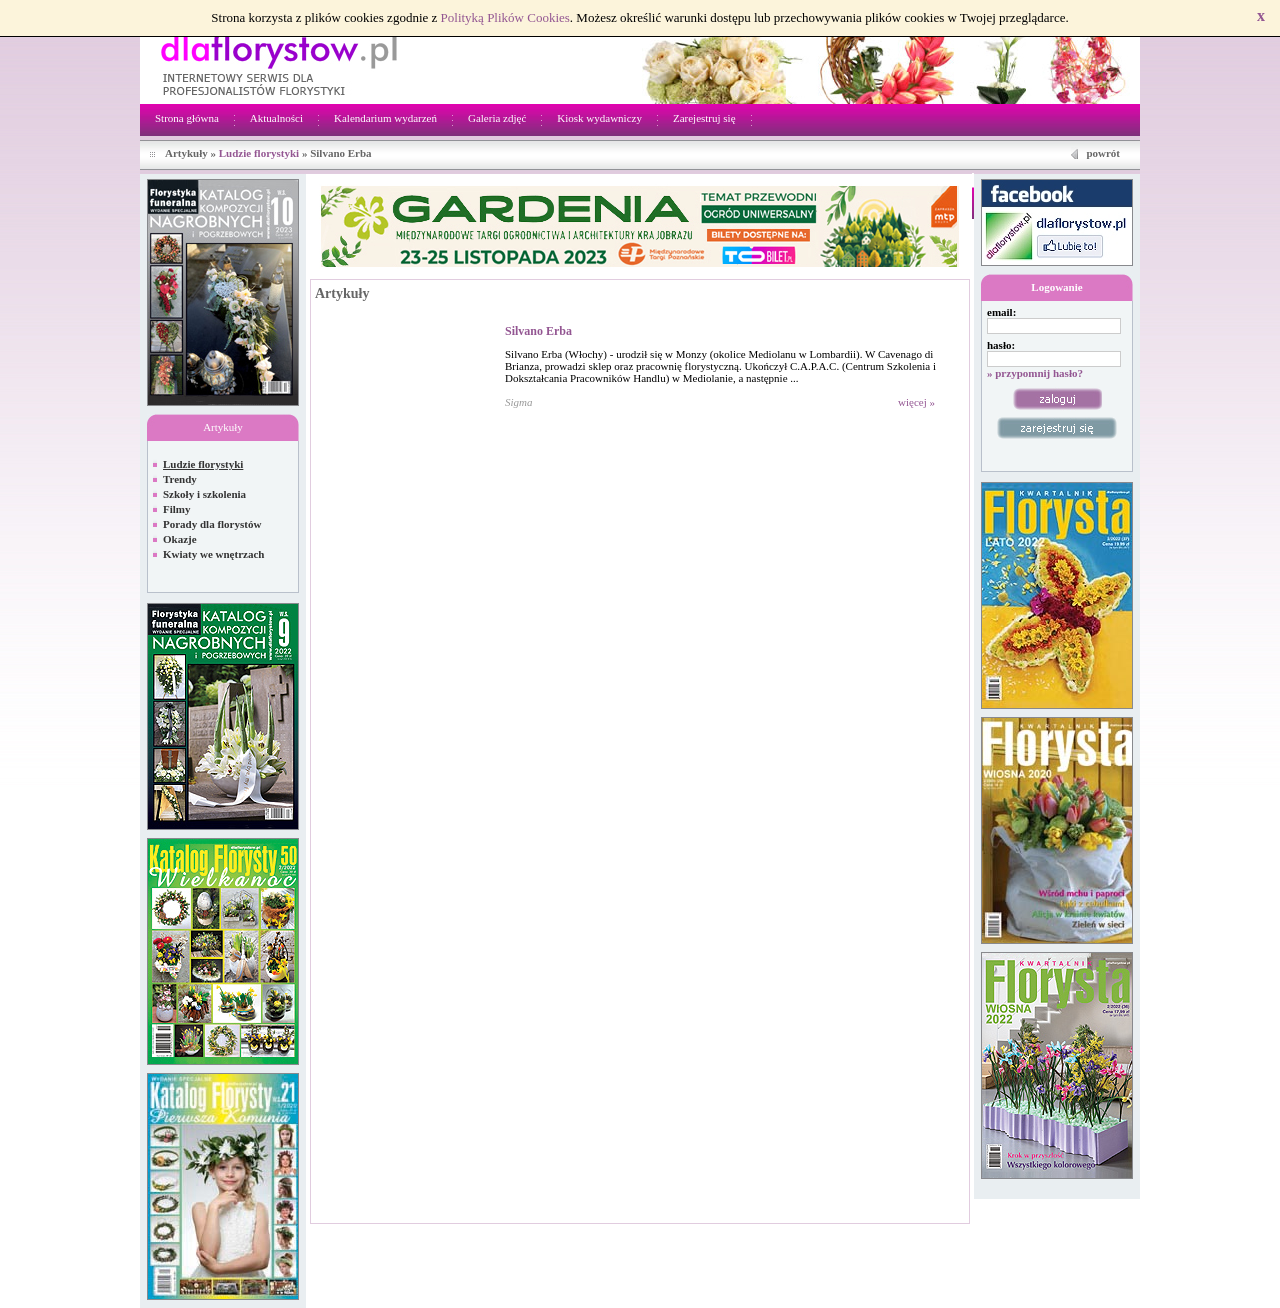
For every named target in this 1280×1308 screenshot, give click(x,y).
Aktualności (276, 118)
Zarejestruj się (704, 118)
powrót (1103, 153)
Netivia (562, 1235)
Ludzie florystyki (259, 153)
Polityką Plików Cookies (505, 17)
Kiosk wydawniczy (599, 118)
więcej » (916, 402)
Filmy (177, 509)
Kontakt (1112, 1235)
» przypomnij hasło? (1035, 373)
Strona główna (187, 118)
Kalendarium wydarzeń (385, 118)
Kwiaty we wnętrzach (213, 554)
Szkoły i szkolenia (204, 494)
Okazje (180, 539)
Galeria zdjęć (497, 118)
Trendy (180, 479)
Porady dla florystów (212, 524)
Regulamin (1057, 1235)
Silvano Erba (538, 331)
